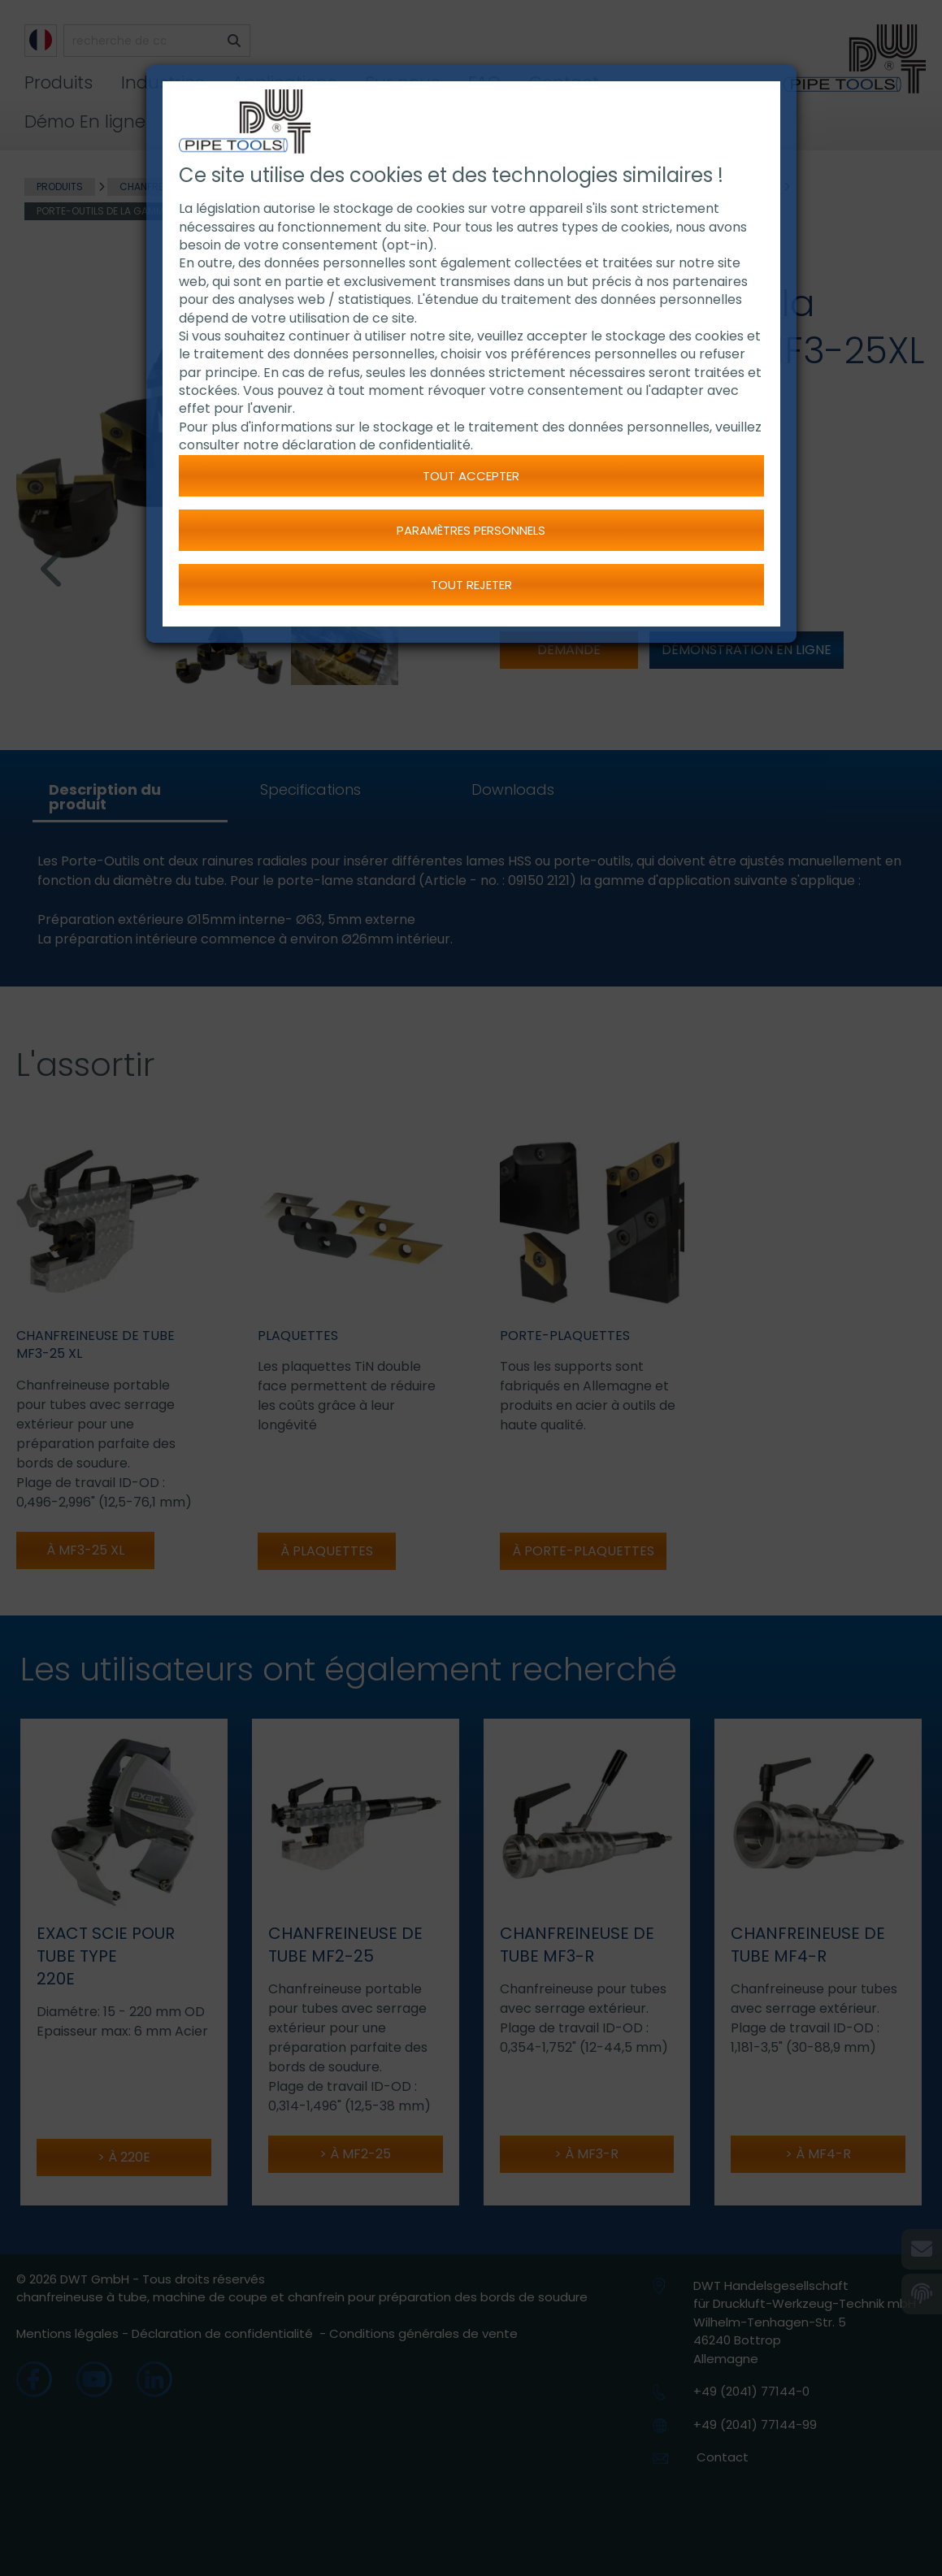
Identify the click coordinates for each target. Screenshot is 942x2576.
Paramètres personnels (471, 530)
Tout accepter (471, 475)
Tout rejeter (471, 584)
